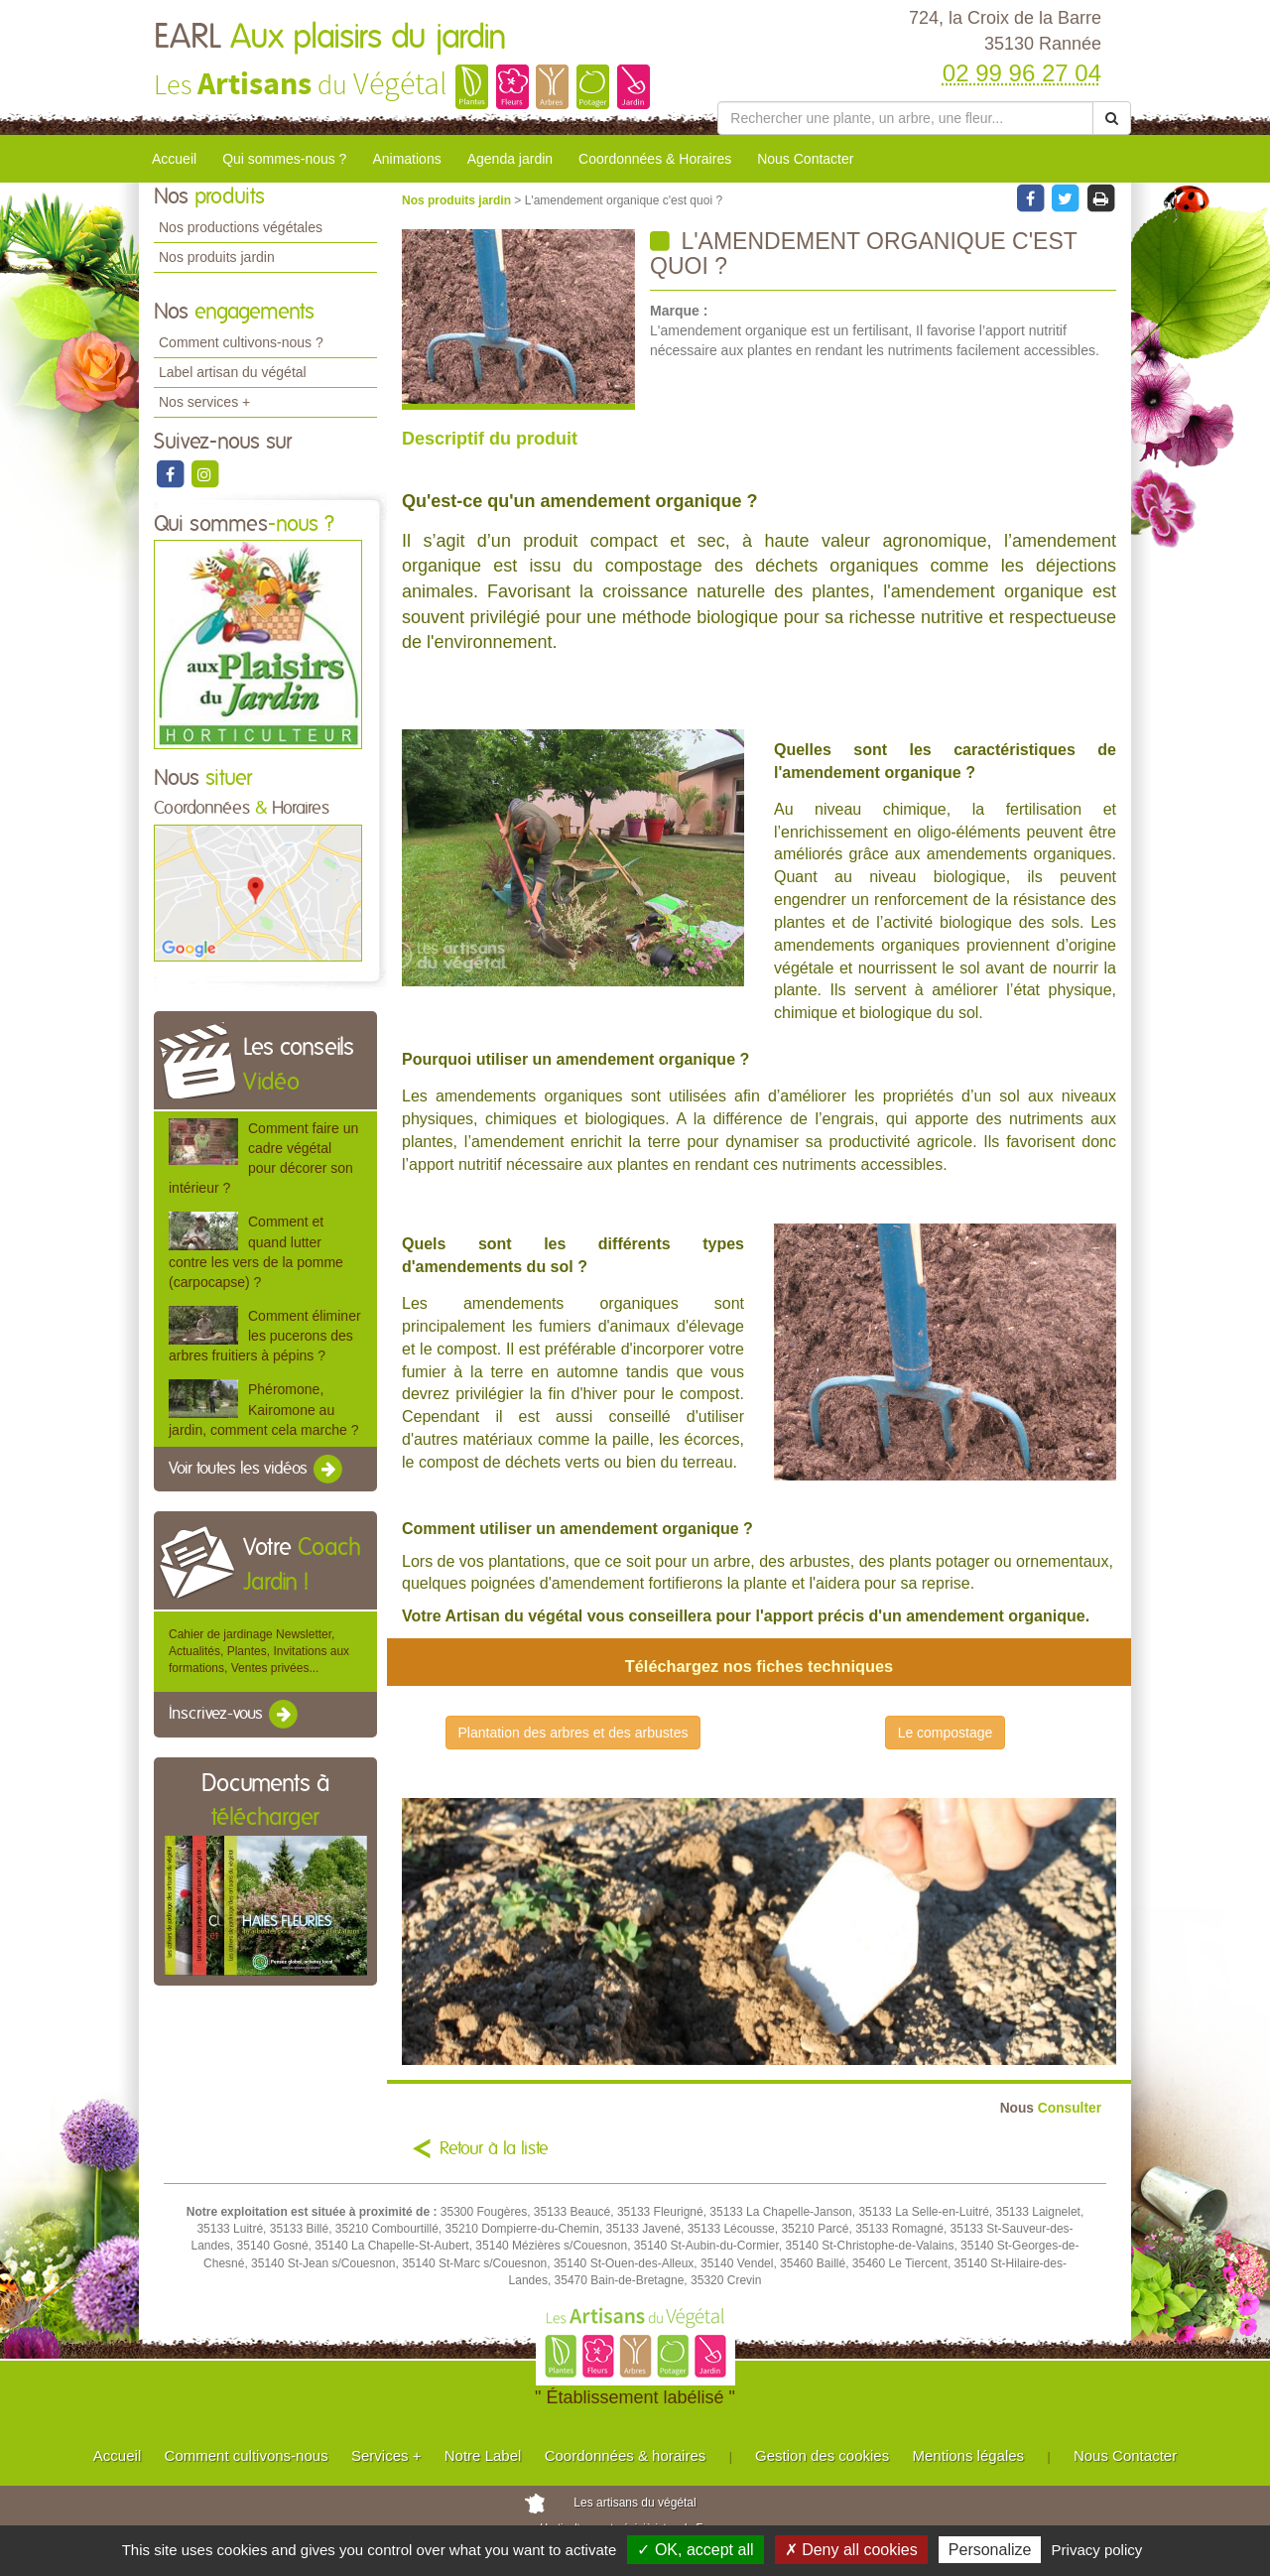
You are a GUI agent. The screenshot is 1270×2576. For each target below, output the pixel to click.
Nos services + (204, 402)
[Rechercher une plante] (905, 118)
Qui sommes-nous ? (284, 159)
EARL (330, 38)
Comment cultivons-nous (246, 2455)
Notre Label (483, 2455)
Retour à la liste (494, 2149)
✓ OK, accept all (695, 2549)
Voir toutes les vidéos (257, 1469)
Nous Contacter (805, 159)
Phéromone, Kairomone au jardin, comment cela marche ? (263, 1409)
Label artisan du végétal (233, 372)
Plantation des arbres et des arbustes (573, 1732)
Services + (386, 2455)
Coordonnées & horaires (625, 2455)
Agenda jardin (510, 159)
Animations (406, 159)
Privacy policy (1097, 2549)
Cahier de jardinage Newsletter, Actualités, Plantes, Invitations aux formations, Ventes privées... (259, 1651)
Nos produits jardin (217, 257)
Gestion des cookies (822, 2455)
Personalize (990, 2549)
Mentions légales (969, 2455)
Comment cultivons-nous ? (241, 342)
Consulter (1050, 2108)
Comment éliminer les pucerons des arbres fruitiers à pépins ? (265, 1335)
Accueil (174, 159)
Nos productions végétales (240, 227)
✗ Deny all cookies (851, 2549)
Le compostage (945, 1732)
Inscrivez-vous (235, 1715)
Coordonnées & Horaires (654, 159)
